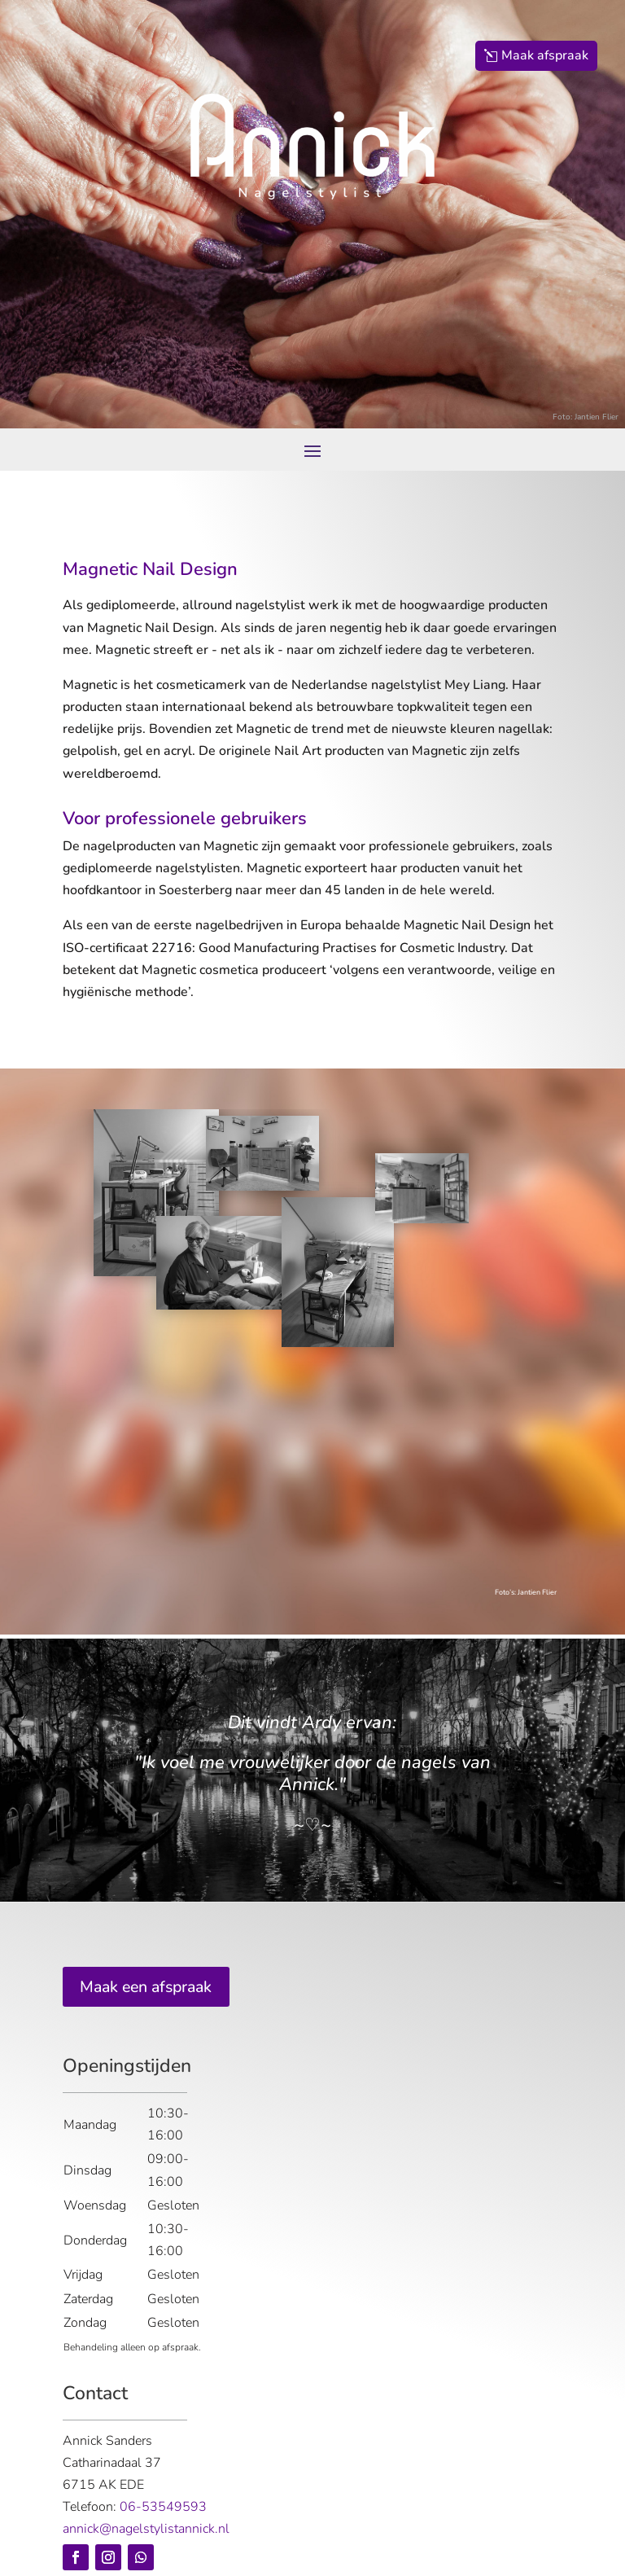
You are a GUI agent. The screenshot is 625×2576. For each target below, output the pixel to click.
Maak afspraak (544, 55)
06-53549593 (163, 2508)
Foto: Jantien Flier (585, 417)
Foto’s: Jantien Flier (526, 1592)
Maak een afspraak (150, 1987)
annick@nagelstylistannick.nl (146, 2530)
